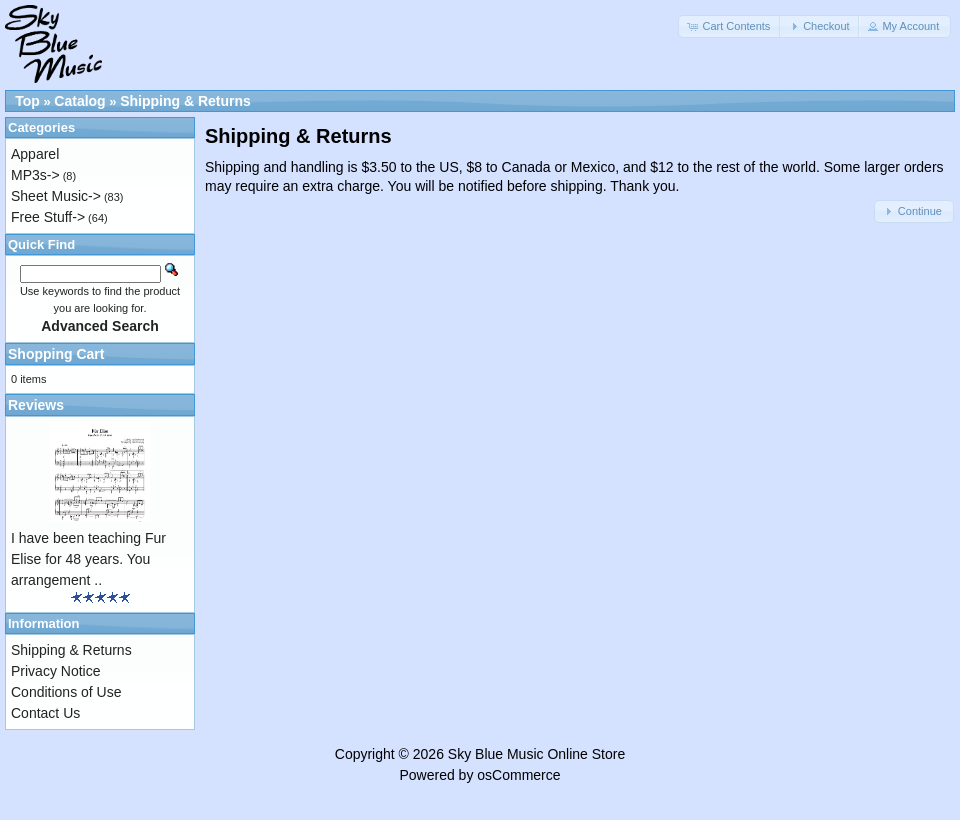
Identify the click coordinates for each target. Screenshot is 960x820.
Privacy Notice (55, 671)
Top (27, 101)
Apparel (35, 154)
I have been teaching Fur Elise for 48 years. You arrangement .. (88, 559)
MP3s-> (35, 175)
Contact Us (45, 713)
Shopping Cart (56, 354)
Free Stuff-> (48, 217)
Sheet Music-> (56, 196)
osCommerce (518, 775)
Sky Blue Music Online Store (536, 754)
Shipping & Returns (185, 101)
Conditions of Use (66, 692)
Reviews (36, 405)
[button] (730, 26)
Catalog (79, 101)
